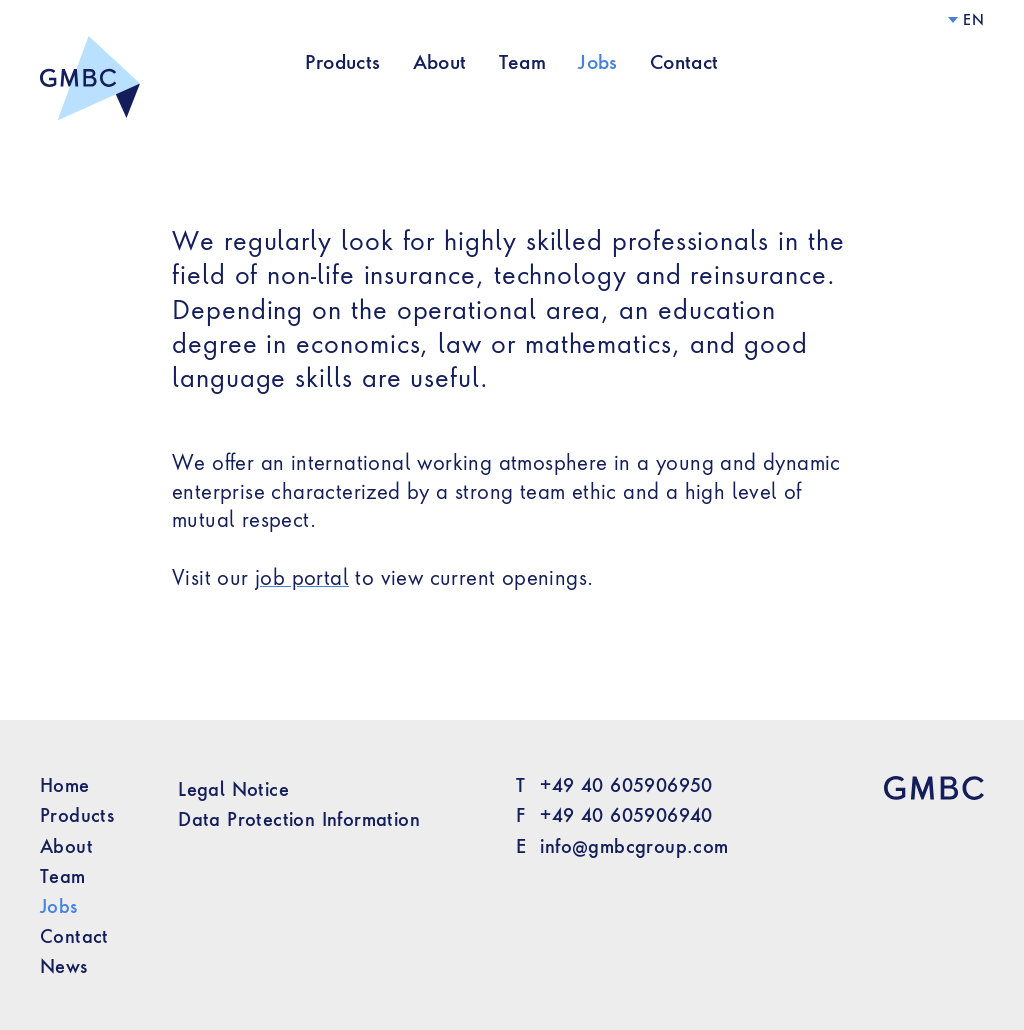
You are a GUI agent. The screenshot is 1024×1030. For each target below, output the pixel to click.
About (440, 61)
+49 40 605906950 (626, 785)
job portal (302, 577)
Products (342, 61)
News (64, 966)
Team (523, 61)
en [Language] (973, 19)
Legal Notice (233, 789)
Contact (684, 61)
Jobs (598, 61)
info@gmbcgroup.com (634, 846)
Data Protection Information (299, 819)
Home (65, 785)
